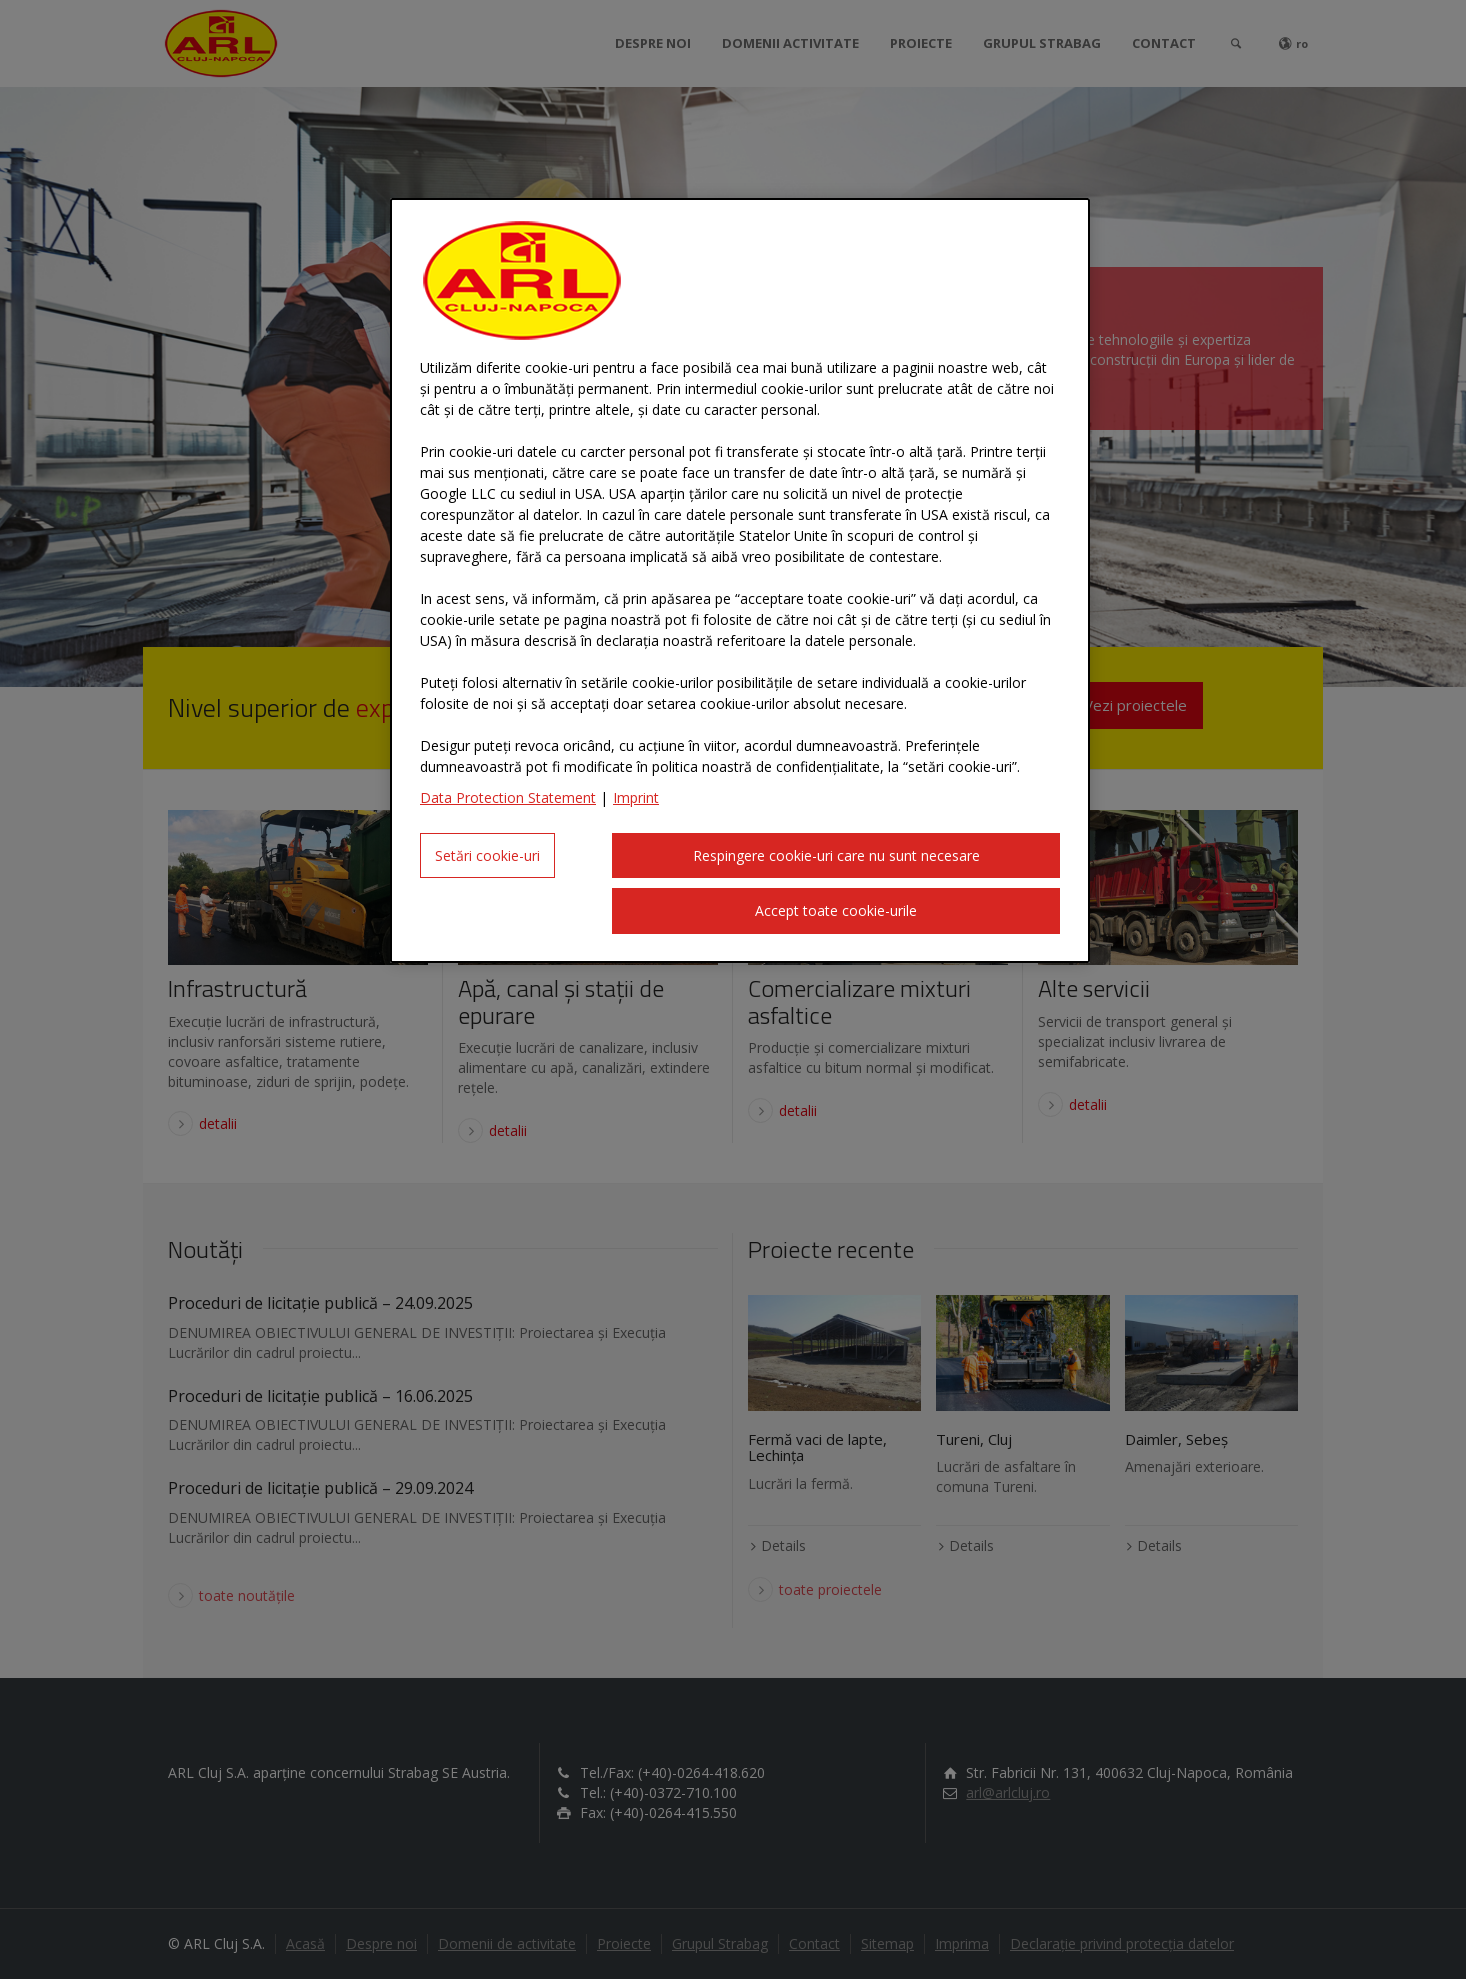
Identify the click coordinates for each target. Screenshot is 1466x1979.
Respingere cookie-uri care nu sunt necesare (836, 855)
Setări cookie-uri (487, 855)
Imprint (636, 797)
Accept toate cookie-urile (836, 910)
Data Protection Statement (508, 797)
